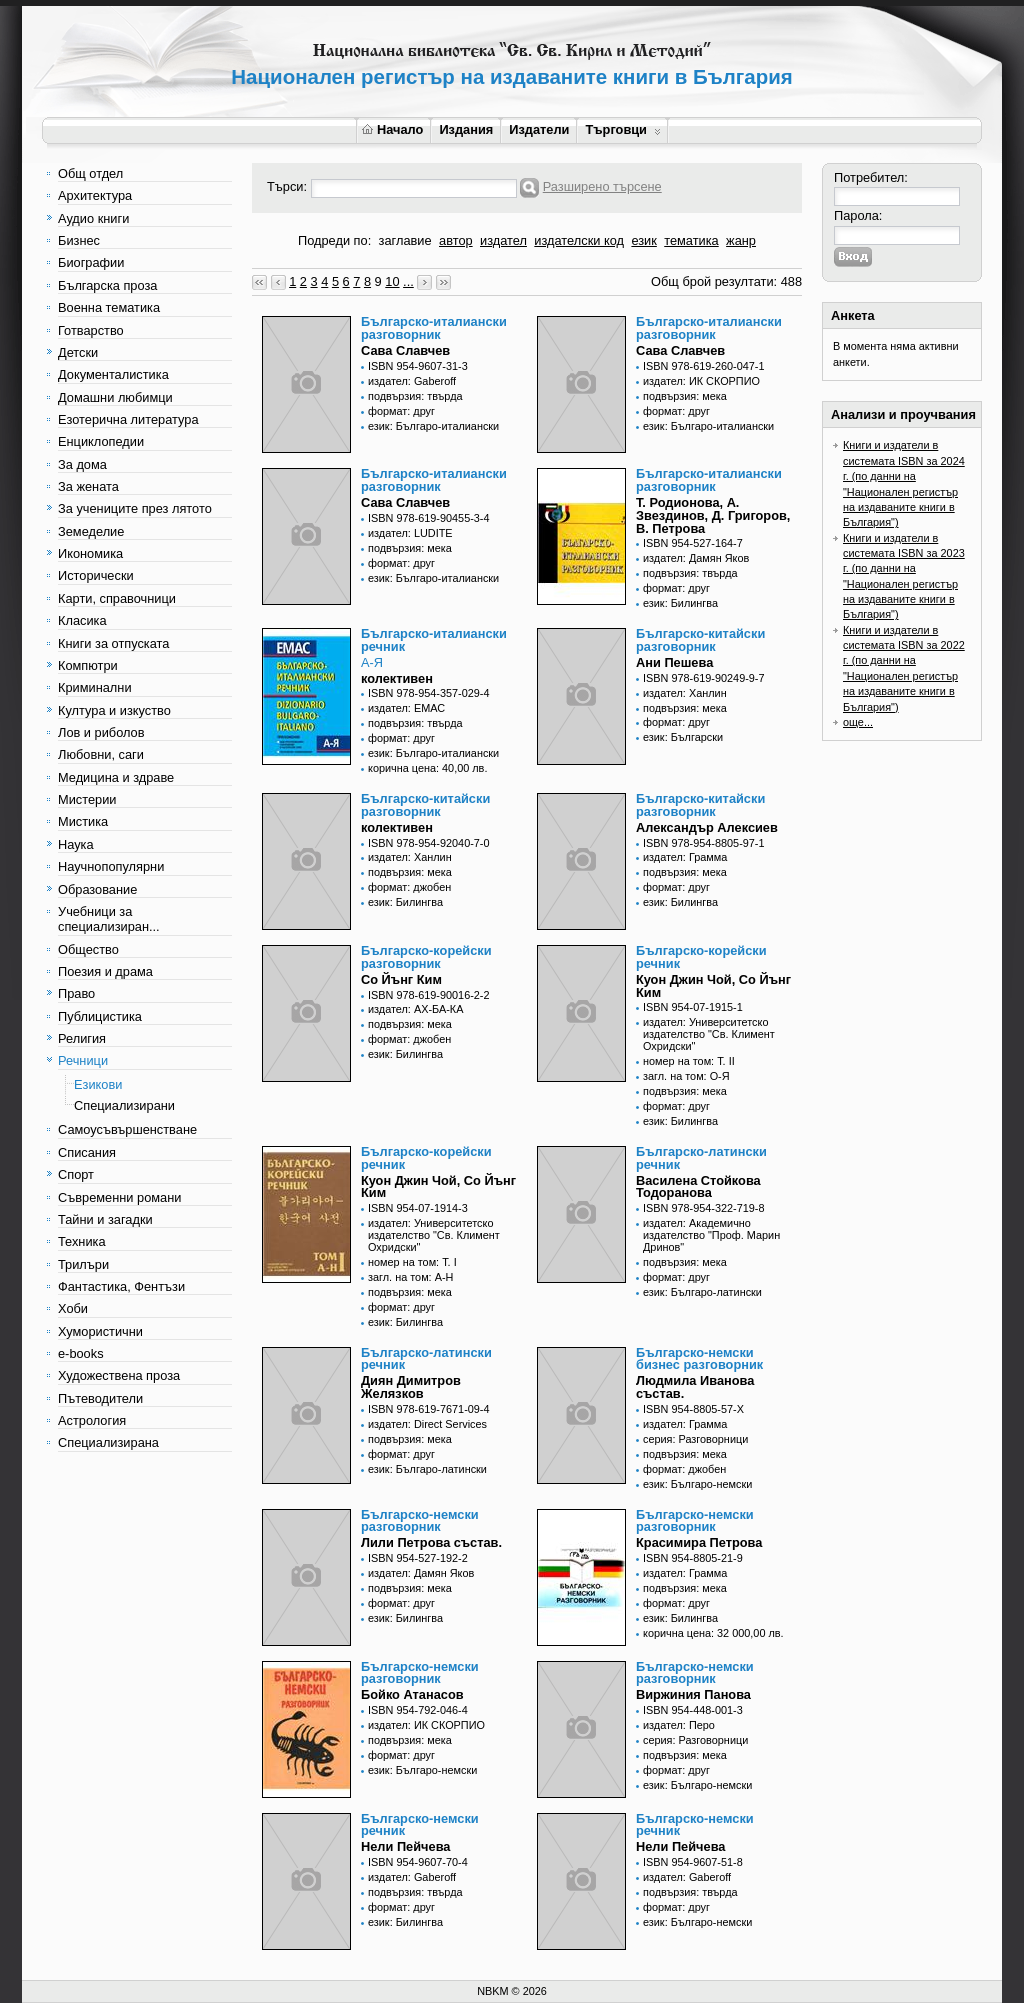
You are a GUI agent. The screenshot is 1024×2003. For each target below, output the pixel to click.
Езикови (98, 1084)
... (408, 281)
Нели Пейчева (405, 1846)
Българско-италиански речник (434, 640)
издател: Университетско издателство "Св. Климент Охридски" (709, 1034)
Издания (466, 129)
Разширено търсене (602, 186)
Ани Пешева (674, 662)
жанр (741, 240)
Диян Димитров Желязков (411, 1387)
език (643, 240)
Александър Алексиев (707, 827)
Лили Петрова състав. (431, 1542)
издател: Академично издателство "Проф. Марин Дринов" (711, 1235)
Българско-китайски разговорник (700, 640)
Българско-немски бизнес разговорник (699, 1359)
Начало (392, 129)
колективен (397, 678)
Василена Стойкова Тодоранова (698, 1187)
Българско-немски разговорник (420, 1521)
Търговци (622, 129)
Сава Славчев (405, 350)
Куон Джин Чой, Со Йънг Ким (713, 986)
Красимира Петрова (699, 1542)
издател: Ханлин (685, 693)
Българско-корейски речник (701, 957)
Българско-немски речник (420, 1825)
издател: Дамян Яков (696, 558)
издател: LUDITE (410, 533)
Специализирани (124, 1105)
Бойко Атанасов (412, 1694)
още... (858, 722)
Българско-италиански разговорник (434, 328)
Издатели (539, 129)
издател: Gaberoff (412, 381)
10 (392, 281)
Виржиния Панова (693, 1694)
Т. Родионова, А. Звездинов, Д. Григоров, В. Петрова (713, 515)
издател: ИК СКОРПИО (701, 381)
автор (456, 240)
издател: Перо (679, 1725)
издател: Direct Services (427, 1424)
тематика (691, 240)
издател (503, 240)
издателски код (579, 240)
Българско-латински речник (701, 1158)
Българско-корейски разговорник (426, 957)
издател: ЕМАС (406, 708)
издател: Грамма (685, 857)
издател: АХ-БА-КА (415, 1009)
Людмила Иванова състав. (695, 1387)
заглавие (405, 240)
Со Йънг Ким (401, 979)
